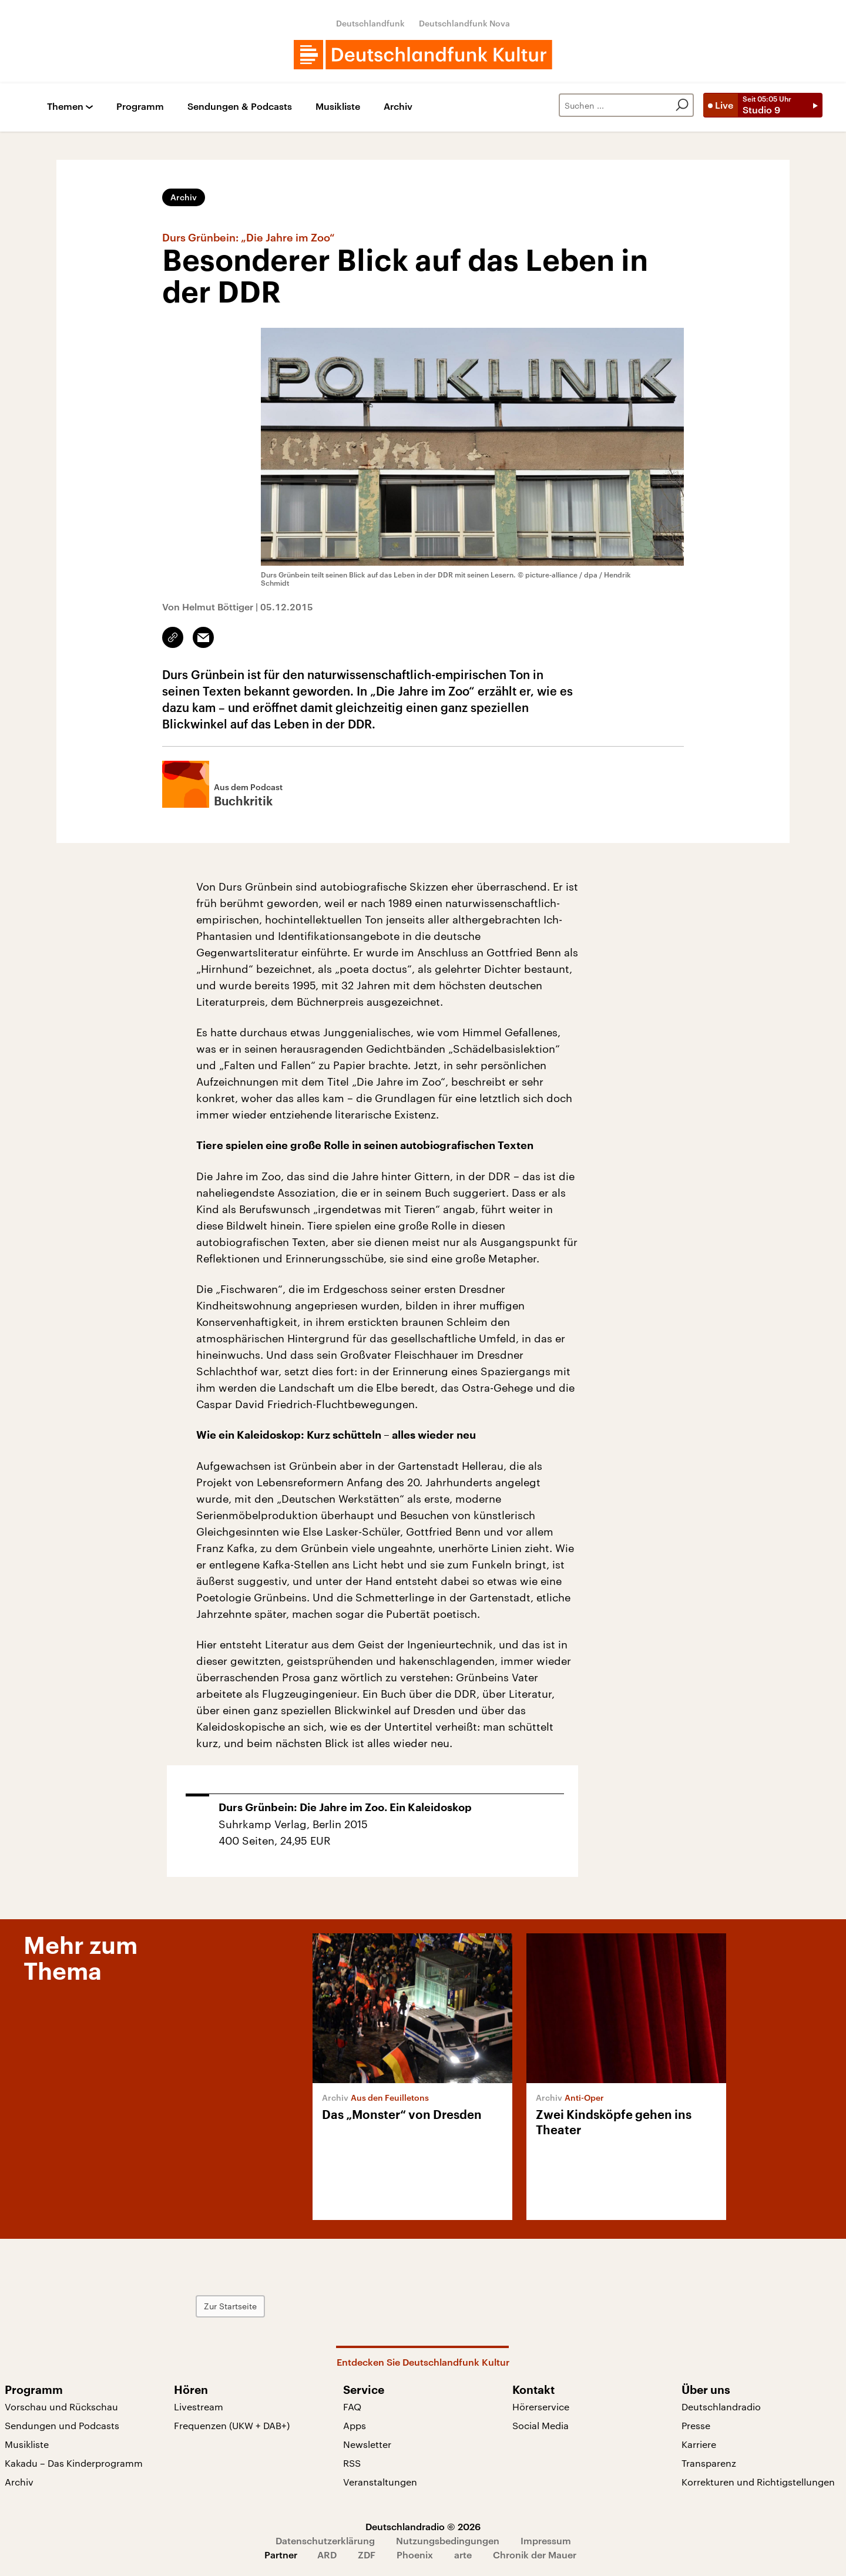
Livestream (198, 2406)
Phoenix (415, 2554)
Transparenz (709, 2462)
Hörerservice (540, 2406)
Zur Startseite (230, 2306)
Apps (354, 2425)
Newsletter (367, 2444)
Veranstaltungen (380, 2481)
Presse (696, 2425)
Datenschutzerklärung (325, 2540)
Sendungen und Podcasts (62, 2425)
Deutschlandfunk (370, 23)
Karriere (699, 2444)
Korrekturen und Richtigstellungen (758, 2481)
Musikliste (337, 107)
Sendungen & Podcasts (239, 107)
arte (463, 2554)
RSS (352, 2462)
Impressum (546, 2540)
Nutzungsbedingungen (447, 2540)
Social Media (540, 2425)
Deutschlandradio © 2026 (423, 2526)
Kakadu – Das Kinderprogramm (74, 2462)
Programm (140, 107)
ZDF (366, 2554)
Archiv (398, 107)
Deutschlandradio (721, 2406)
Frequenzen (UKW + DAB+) (232, 2425)
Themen (65, 107)
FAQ (352, 2406)
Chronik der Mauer (534, 2554)
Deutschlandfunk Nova (464, 23)
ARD (327, 2554)
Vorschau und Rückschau (61, 2406)
